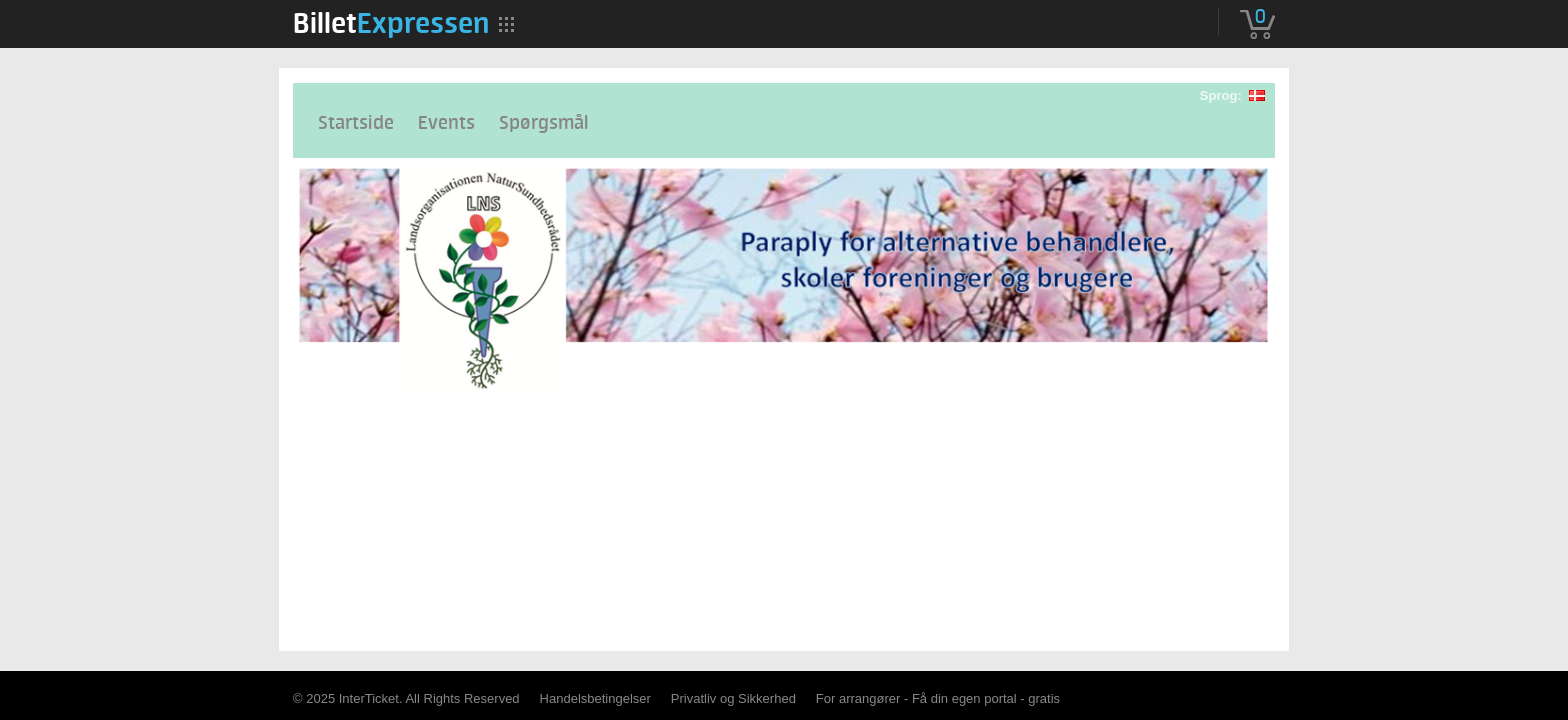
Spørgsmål (543, 123)
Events (446, 123)
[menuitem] (391, 23)
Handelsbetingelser (595, 698)
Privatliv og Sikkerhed (733, 698)
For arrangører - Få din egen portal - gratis (938, 698)
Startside (356, 123)
